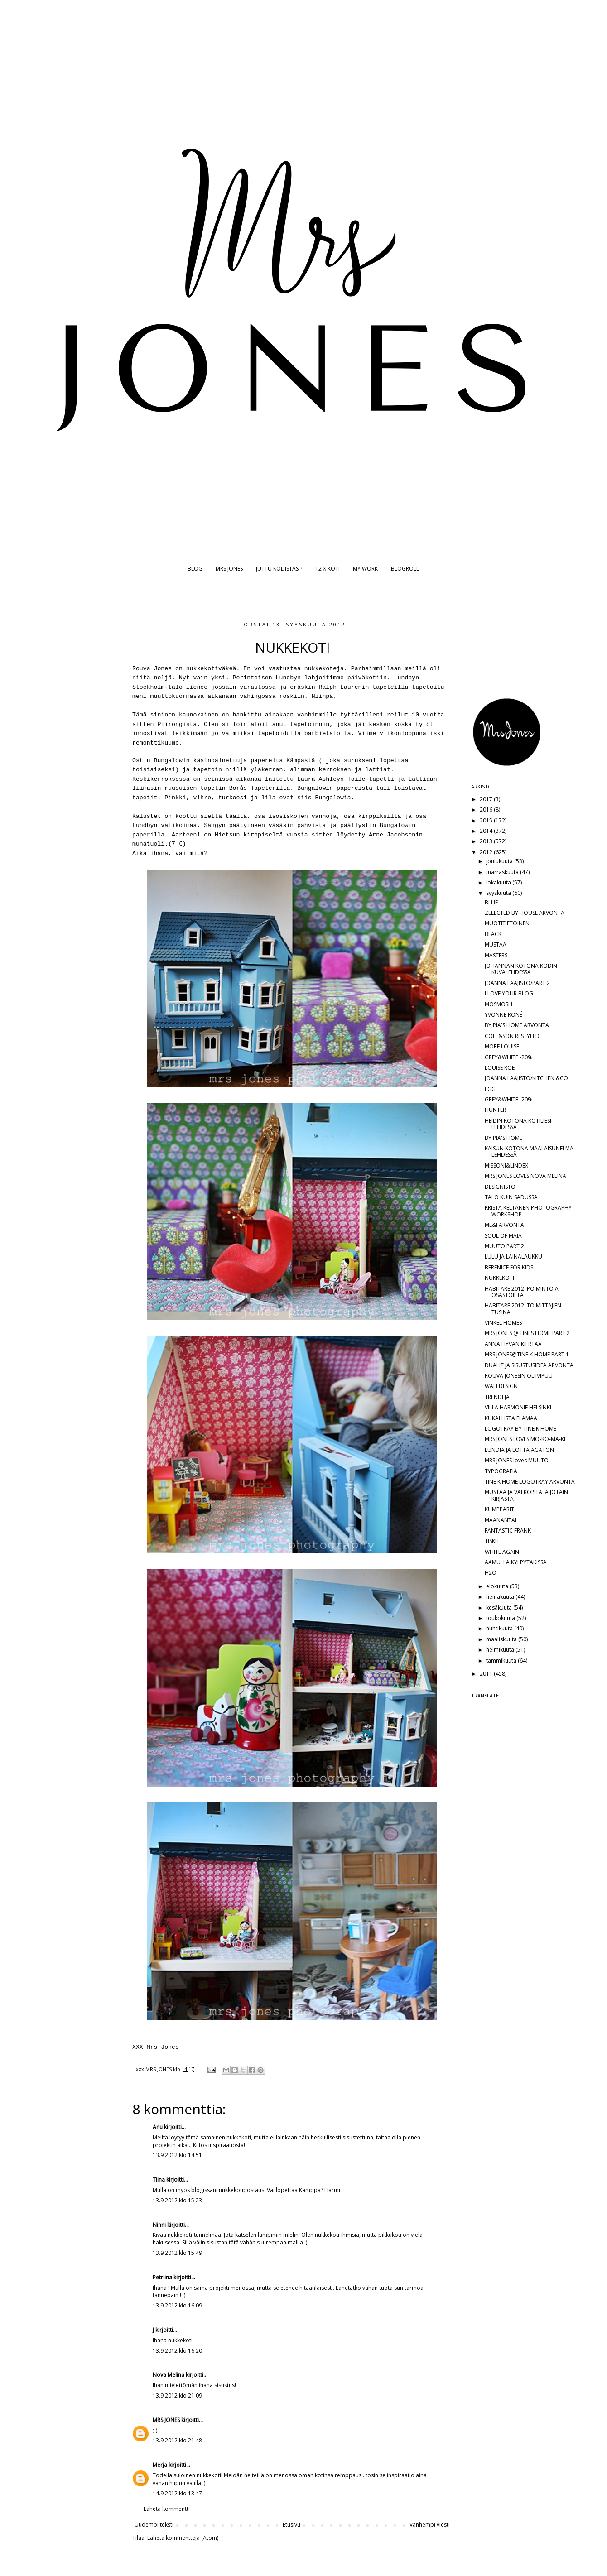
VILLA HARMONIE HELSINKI (518, 1407)
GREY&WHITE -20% (509, 1057)
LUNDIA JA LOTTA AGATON (519, 1450)
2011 (487, 1673)
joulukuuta (500, 861)
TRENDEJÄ (497, 1397)
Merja (160, 2465)
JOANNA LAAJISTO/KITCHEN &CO (526, 1078)
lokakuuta (499, 882)
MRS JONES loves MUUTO (517, 1460)
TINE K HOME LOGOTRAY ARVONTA (530, 1481)
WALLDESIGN (501, 1386)
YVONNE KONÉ (503, 1015)
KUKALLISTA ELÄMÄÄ (511, 1418)
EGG (490, 1089)
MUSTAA (495, 944)
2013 (487, 841)
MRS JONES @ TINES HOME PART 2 (527, 1333)
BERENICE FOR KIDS (509, 1267)
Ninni (159, 2225)
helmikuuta (500, 1649)
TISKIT (492, 1541)
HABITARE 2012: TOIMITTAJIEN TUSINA (523, 1309)
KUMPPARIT (499, 1509)
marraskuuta (503, 872)
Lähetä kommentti (167, 2509)
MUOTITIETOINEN (507, 923)
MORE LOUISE (502, 1046)
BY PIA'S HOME (503, 1138)
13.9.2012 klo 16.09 (177, 2305)
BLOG (195, 568)
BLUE (491, 902)
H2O (490, 1572)
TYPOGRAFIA (501, 1471)
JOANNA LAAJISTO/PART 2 (517, 983)
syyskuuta (499, 893)
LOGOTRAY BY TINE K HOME (520, 1428)
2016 (487, 809)
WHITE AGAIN (502, 1552)
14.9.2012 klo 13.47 (177, 2493)
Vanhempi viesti (429, 2524)
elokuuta (498, 1586)
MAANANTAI (500, 1520)
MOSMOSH (498, 1004)
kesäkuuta (499, 1607)
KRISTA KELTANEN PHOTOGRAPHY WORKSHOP (528, 1211)
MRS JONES (229, 568)
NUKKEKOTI (499, 1278)
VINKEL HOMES (503, 1322)
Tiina (159, 2179)
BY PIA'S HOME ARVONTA (517, 1025)
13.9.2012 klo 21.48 (177, 2440)
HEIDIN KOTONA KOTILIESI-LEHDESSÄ (519, 1124)
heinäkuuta (500, 1596)
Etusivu (291, 2524)
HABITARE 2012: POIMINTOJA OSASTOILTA (522, 1292)
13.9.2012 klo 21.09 (177, 2395)
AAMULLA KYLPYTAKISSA (516, 1562)
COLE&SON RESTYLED (512, 1036)
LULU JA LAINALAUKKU (513, 1256)
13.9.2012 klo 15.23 (177, 2200)
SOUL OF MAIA (503, 1236)
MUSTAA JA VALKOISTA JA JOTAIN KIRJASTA (526, 1495)
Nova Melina (168, 2375)
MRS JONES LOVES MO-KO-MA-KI (525, 1439)
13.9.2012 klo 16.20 (177, 2351)
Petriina (162, 2277)
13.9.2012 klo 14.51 (177, 2155)
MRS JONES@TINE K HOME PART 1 (527, 1354)
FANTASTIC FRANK (508, 1530)
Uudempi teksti (154, 2524)
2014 (487, 831)
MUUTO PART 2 (504, 1246)
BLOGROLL (405, 568)
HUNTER (495, 1110)
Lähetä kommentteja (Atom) (182, 2538)
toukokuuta (501, 1618)
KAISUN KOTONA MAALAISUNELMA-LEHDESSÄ (530, 1151)
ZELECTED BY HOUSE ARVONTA (524, 913)
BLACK (493, 934)
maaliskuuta (502, 1639)
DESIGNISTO (500, 1187)
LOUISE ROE (500, 1068)
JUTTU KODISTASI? (279, 568)
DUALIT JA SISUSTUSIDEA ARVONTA (529, 1365)
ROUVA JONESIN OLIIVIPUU (519, 1375)
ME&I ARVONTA (504, 1225)
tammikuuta (502, 1660)
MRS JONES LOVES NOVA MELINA (525, 1176)
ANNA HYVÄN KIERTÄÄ (513, 1344)
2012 (487, 852)
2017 (487, 799)
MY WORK (365, 568)
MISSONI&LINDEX (506, 1165)
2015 (487, 820)
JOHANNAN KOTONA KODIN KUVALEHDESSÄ (521, 969)
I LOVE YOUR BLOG (509, 993)
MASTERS (496, 955)
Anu (158, 2127)
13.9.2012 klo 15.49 (177, 2253)
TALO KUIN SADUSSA (511, 1197)
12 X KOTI (327, 568)
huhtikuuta (500, 1628)
